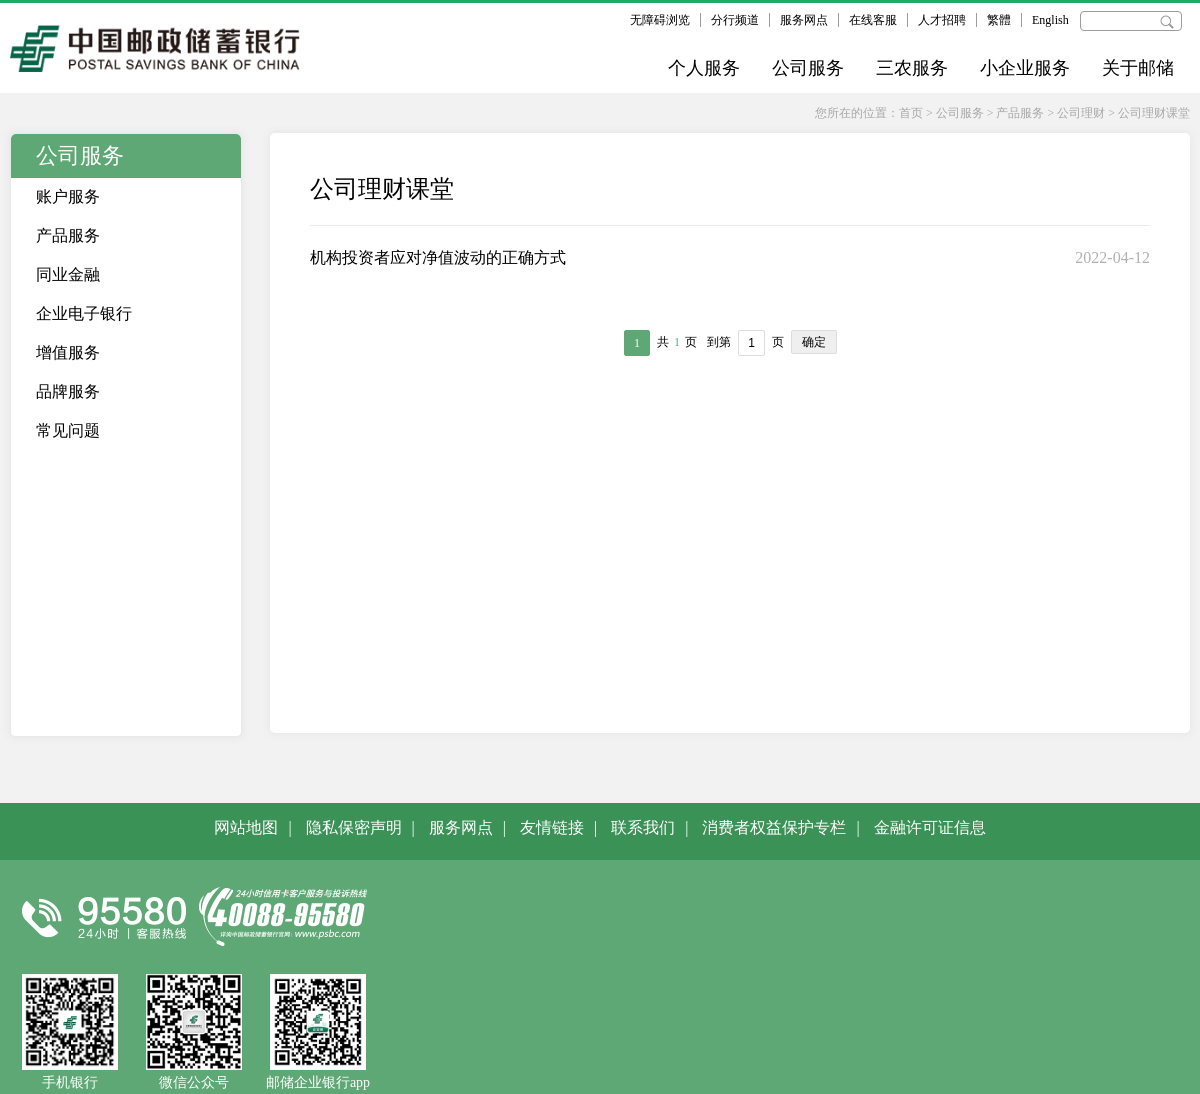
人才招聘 (942, 20)
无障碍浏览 (660, 20)
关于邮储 (1138, 68)
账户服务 (68, 196)
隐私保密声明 (354, 827)
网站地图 (246, 827)
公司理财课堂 (1154, 113)
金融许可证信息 (930, 827)
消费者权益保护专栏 (774, 827)
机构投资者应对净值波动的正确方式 (438, 257)
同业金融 (68, 274)
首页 (911, 113)
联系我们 (643, 827)
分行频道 (735, 20)
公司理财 (1081, 113)
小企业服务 (1025, 68)
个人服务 (704, 68)
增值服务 (68, 352)
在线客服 (873, 20)
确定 (814, 342)
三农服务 (912, 68)
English (1050, 20)
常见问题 (68, 430)
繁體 (999, 20)
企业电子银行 (84, 313)
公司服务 (808, 68)
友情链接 (552, 827)
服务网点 (804, 20)
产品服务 (1020, 113)
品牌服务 (68, 391)
